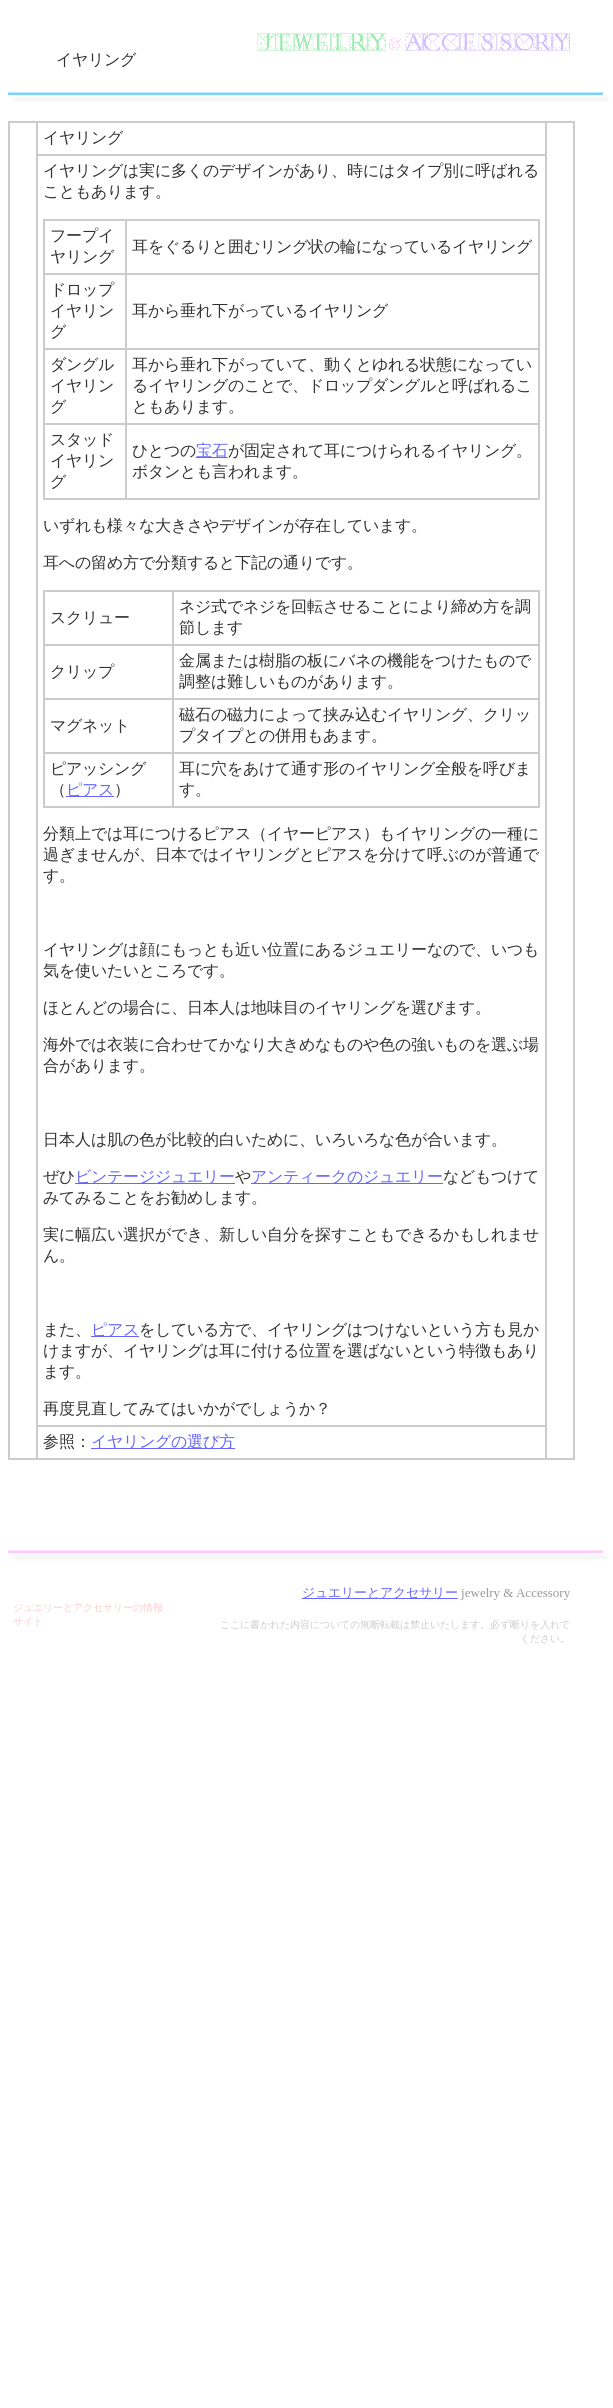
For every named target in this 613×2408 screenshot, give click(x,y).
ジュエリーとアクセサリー (380, 1592)
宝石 (212, 450)
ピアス (90, 789)
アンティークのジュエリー (347, 1176)
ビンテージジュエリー (155, 1176)
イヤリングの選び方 (163, 1441)
